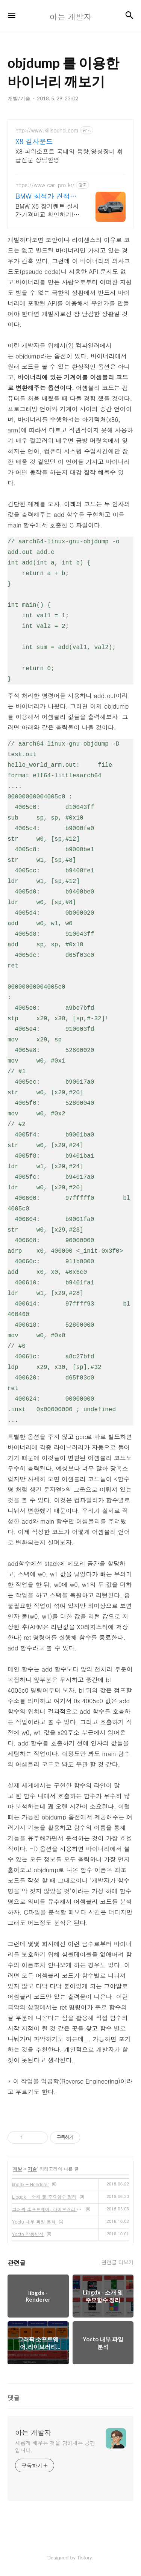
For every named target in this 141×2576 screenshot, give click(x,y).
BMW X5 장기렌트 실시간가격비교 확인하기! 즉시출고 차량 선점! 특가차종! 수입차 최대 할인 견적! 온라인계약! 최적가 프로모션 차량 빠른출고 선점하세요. (47, 210)
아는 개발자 (33, 2432)
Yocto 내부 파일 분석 (34, 2221)
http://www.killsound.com (47, 130)
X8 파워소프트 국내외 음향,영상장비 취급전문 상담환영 (69, 155)
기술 (32, 2168)
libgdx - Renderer (30, 2184)
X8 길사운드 (34, 141)
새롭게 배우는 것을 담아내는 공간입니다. (55, 2446)
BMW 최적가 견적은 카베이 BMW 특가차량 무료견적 (46, 196)
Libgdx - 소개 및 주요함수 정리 (44, 2196)
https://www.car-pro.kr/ (44, 185)
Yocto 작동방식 (28, 2234)
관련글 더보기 (117, 2262)
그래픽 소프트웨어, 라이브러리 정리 (47, 2209)
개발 (17, 2168)
